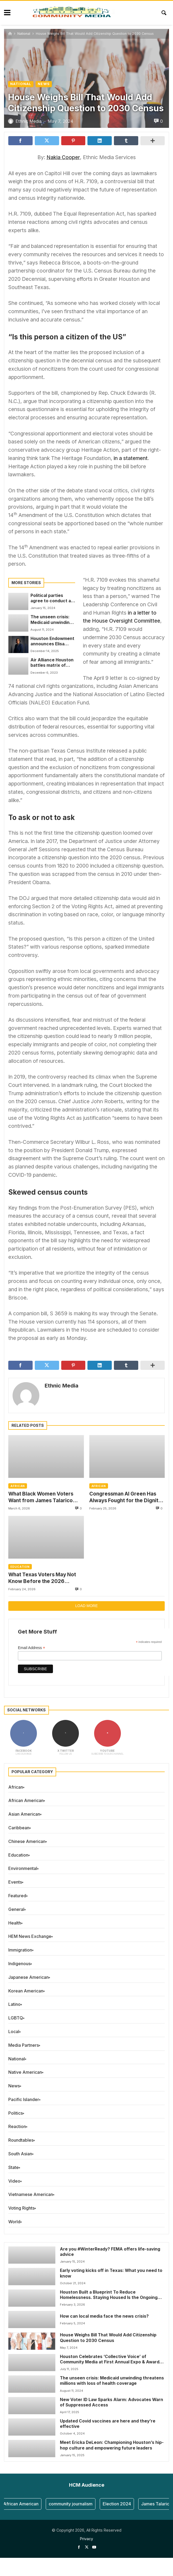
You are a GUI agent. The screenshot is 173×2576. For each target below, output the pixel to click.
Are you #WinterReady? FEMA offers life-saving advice (110, 2252)
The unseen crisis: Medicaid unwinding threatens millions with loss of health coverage (51, 619)
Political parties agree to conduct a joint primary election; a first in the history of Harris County (51, 598)
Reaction (17, 2126)
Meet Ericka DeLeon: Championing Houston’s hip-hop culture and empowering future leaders (112, 2445)
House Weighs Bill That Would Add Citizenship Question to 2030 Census (108, 2337)
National (23, 34)
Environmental (22, 1868)
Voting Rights (21, 2208)
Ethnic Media (61, 1385)
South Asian (20, 2153)
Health (14, 1923)
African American (26, 1800)
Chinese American (26, 1841)
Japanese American (28, 1977)
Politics (15, 2113)
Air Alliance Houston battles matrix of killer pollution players (52, 662)
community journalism (76, 2503)
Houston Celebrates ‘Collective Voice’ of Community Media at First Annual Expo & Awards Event (111, 2359)
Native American (25, 2072)
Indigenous (19, 1963)
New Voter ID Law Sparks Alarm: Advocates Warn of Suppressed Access (111, 2402)
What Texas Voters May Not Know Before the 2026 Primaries (42, 1578)
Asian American (24, 1814)
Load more (86, 1606)
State (13, 2167)
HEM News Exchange (29, 1936)
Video (14, 2181)
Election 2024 (123, 2503)
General (16, 1909)
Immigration (20, 1950)
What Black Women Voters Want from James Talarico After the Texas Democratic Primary (42, 1497)
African (17, 1486)
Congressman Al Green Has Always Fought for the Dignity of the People (125, 1497)
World (14, 2221)
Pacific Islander (23, 2099)
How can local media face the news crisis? (104, 2316)
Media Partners (23, 2045)
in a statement (131, 458)
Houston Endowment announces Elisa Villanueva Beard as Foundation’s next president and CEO (52, 641)
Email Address (31, 1647)
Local (13, 2031)
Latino (14, 2004)
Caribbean (18, 1827)
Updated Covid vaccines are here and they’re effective (107, 2423)
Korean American (25, 1991)
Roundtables (20, 2140)
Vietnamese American (30, 2194)
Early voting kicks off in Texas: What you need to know (111, 2273)
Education (20, 1566)
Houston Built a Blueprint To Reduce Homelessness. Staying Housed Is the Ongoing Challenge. (108, 2295)
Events (15, 1882)
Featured (17, 1895)
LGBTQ (15, 2018)
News (44, 84)
